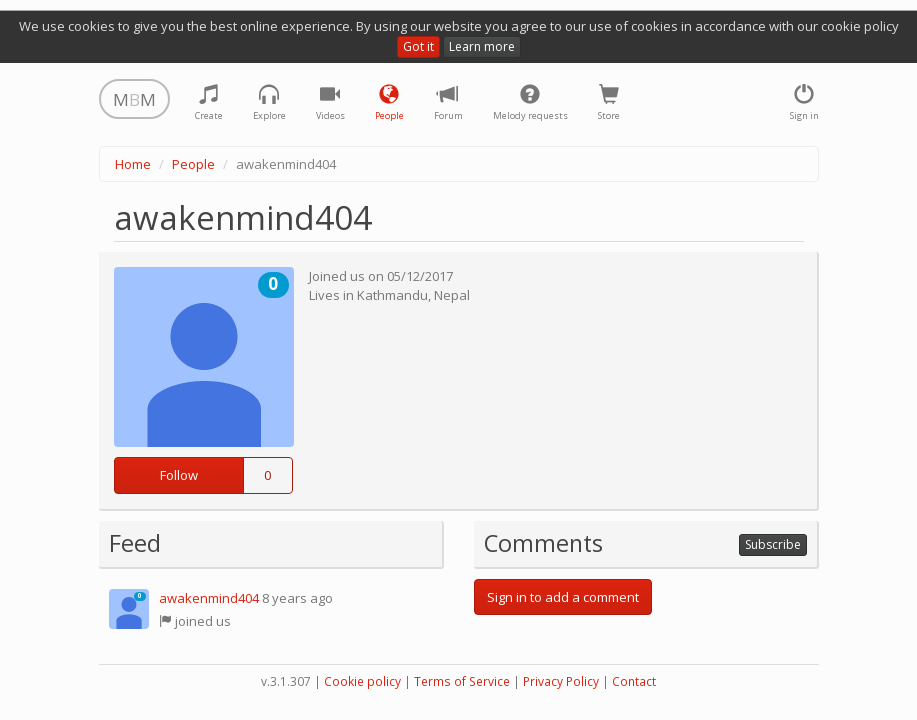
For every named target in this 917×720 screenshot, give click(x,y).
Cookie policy (362, 681)
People (193, 164)
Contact (634, 681)
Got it (418, 46)
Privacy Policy (561, 681)
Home (133, 164)
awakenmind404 (209, 598)
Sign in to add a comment (563, 597)
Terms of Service (462, 681)
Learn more (482, 46)
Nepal (452, 295)
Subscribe (773, 544)
